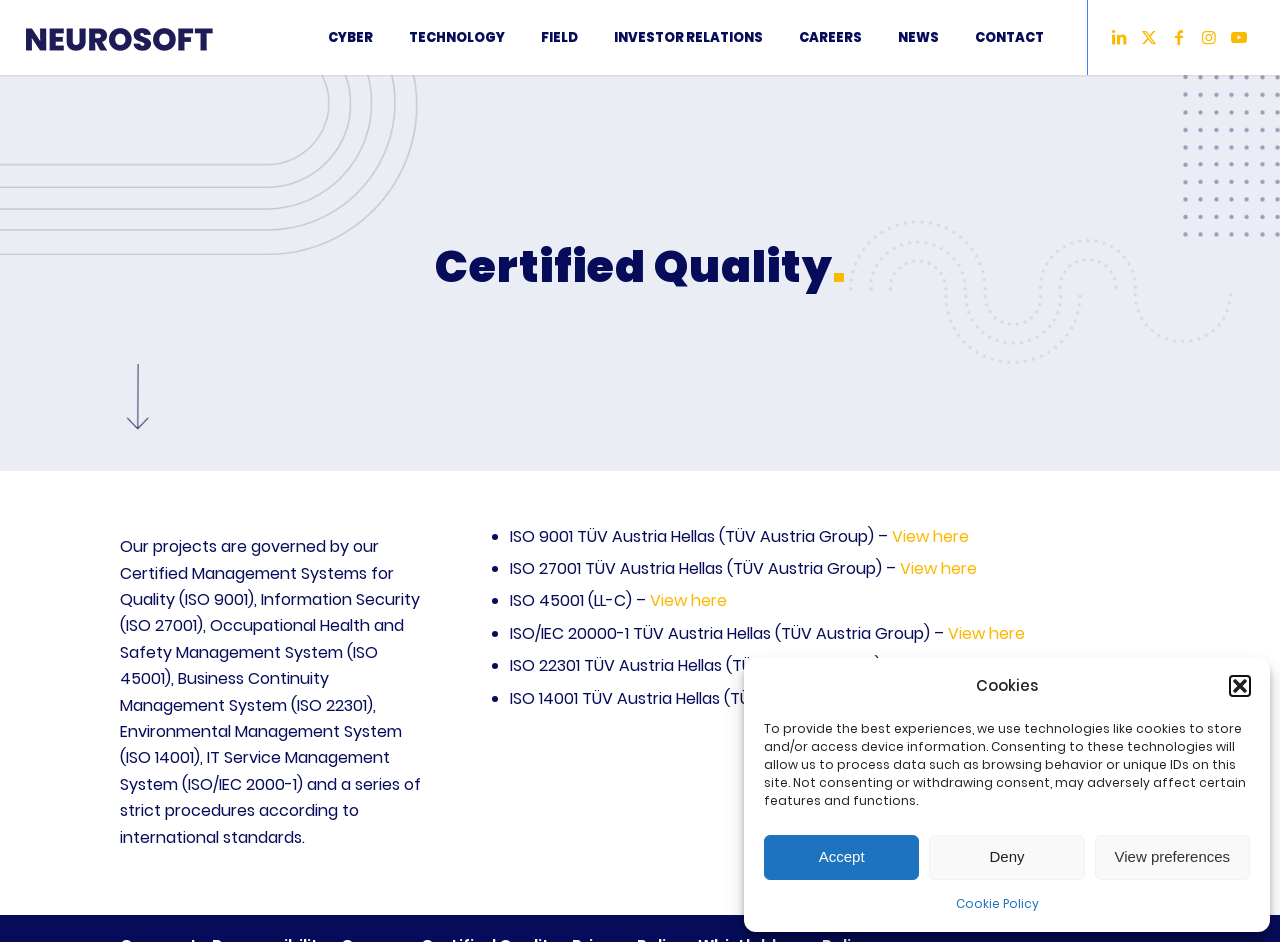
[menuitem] (350, 37)
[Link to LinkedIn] (1119, 37)
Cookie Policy (997, 903)
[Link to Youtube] (1239, 37)
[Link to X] (1149, 37)
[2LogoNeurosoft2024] (141, 37)
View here (930, 536)
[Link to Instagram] (1209, 37)
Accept (842, 856)
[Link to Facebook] (1179, 37)
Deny (1006, 856)
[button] (1240, 686)
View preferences (1173, 856)
